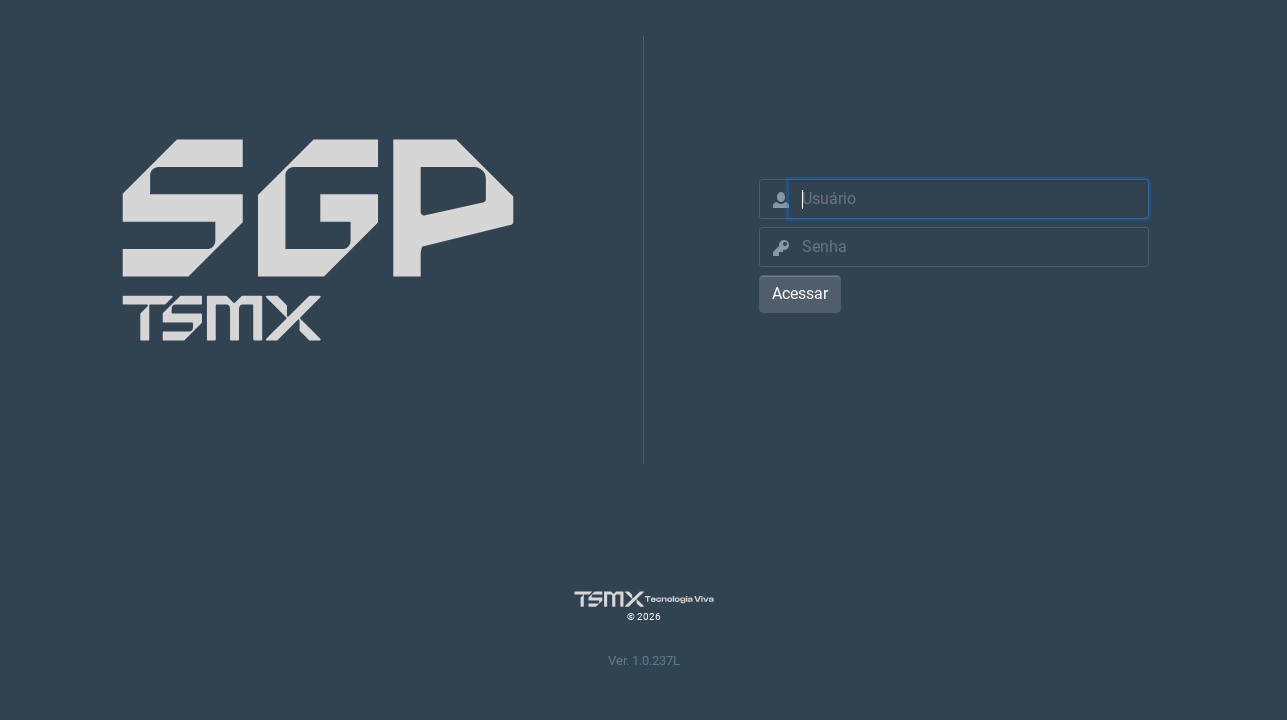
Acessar (800, 293)
